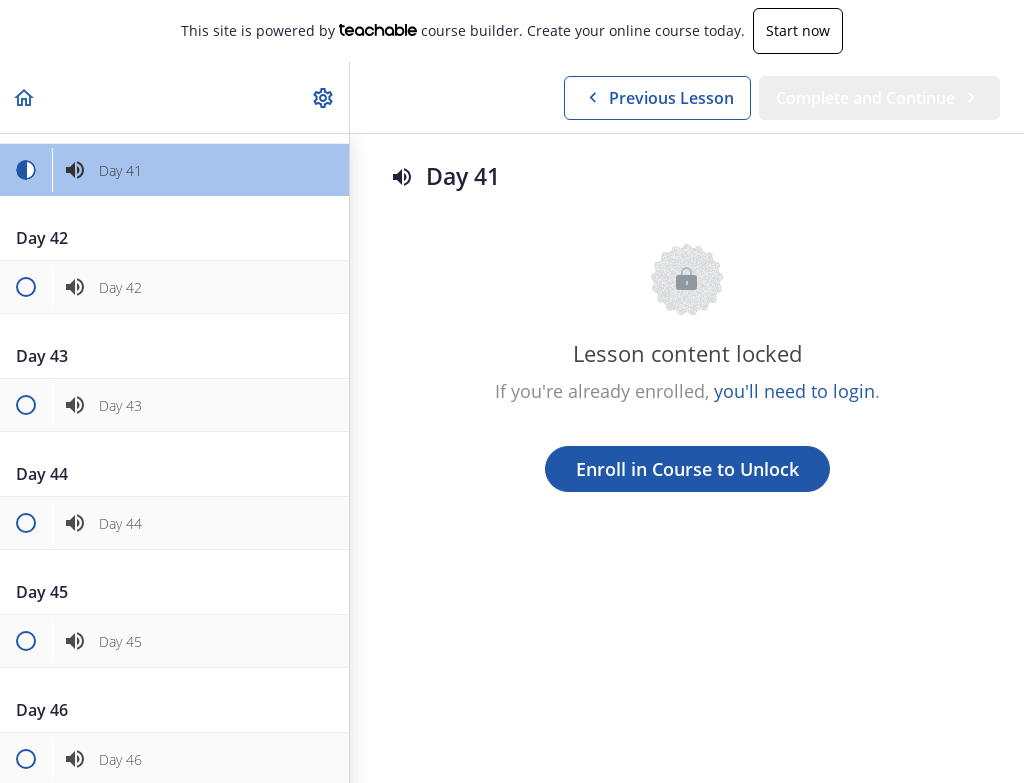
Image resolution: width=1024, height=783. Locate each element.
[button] (25, 97)
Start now (798, 30)
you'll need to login (794, 391)
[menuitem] (324, 97)
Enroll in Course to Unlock (687, 469)
